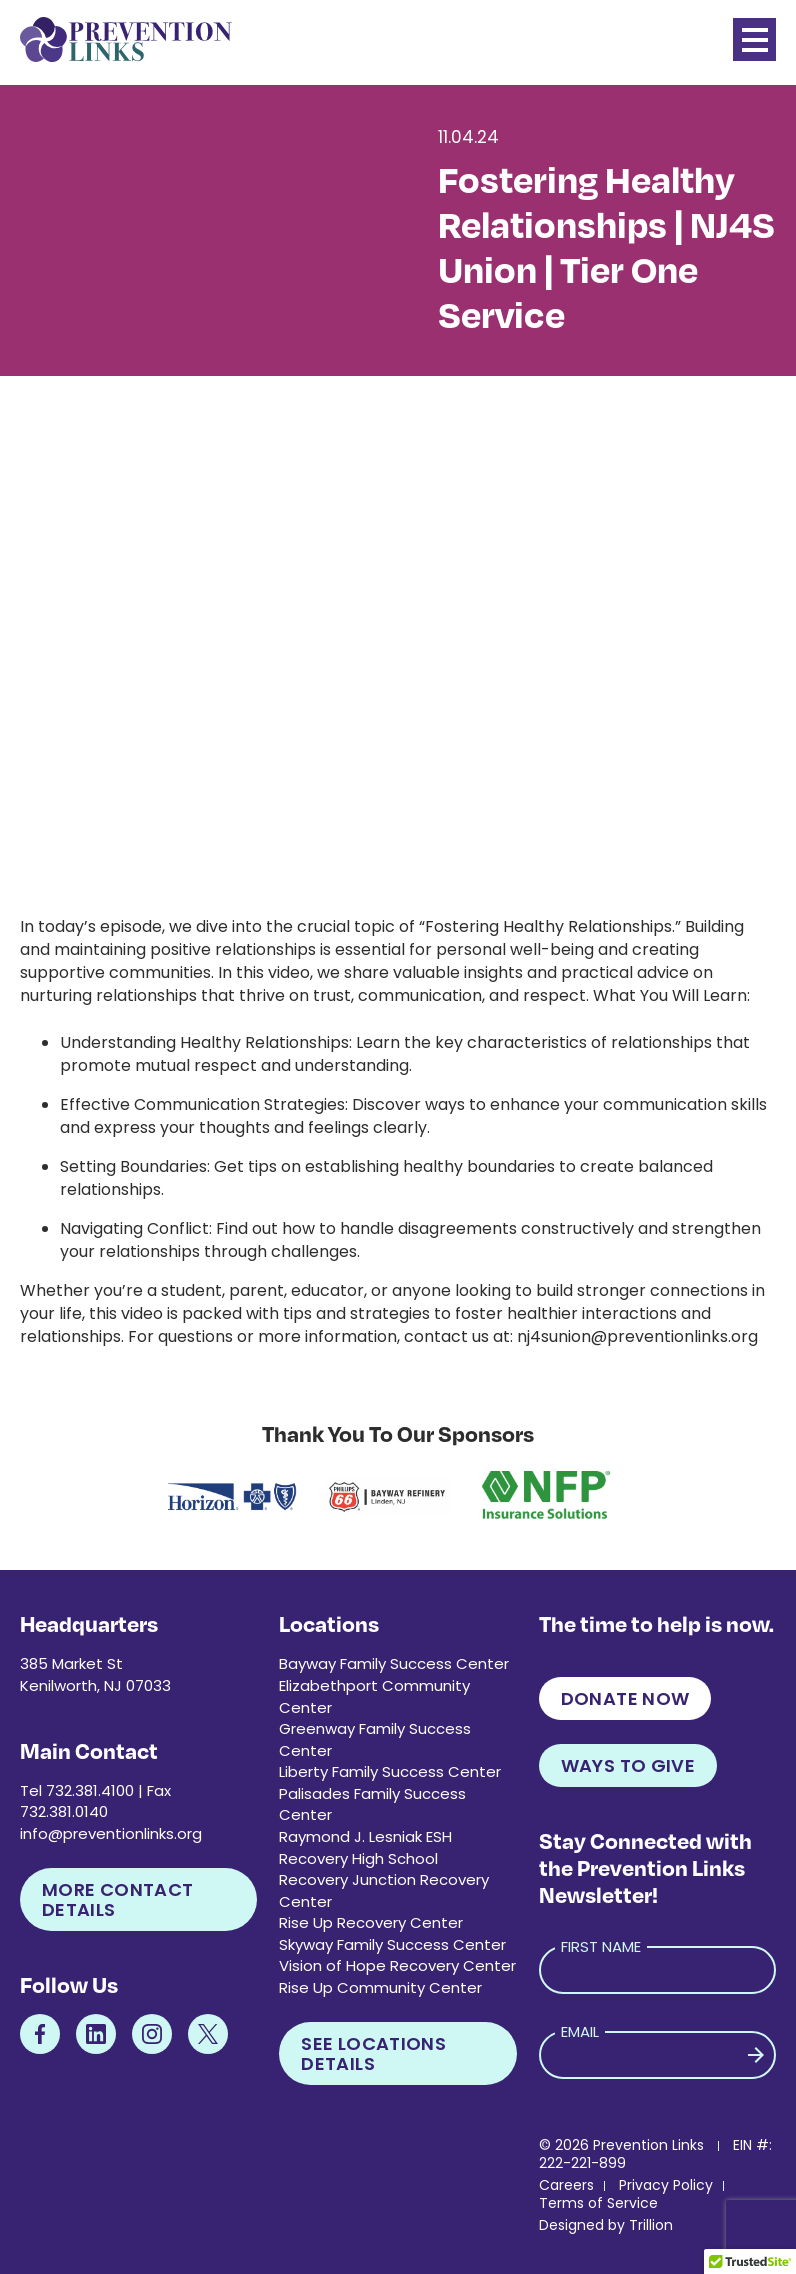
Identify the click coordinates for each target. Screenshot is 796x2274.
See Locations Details (373, 2053)
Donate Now (625, 1698)
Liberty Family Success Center (390, 1771)
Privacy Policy (666, 2185)
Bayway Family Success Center (394, 1663)
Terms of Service (598, 2203)
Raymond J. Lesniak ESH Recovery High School (365, 1847)
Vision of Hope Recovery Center (397, 1965)
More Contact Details (117, 1899)
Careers (566, 2185)
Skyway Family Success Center (392, 1944)
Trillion (651, 2225)
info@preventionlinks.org (111, 1833)
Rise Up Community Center (380, 1987)
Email (580, 2031)
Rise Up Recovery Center (371, 1922)
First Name (601, 1946)
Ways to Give (628, 1765)
